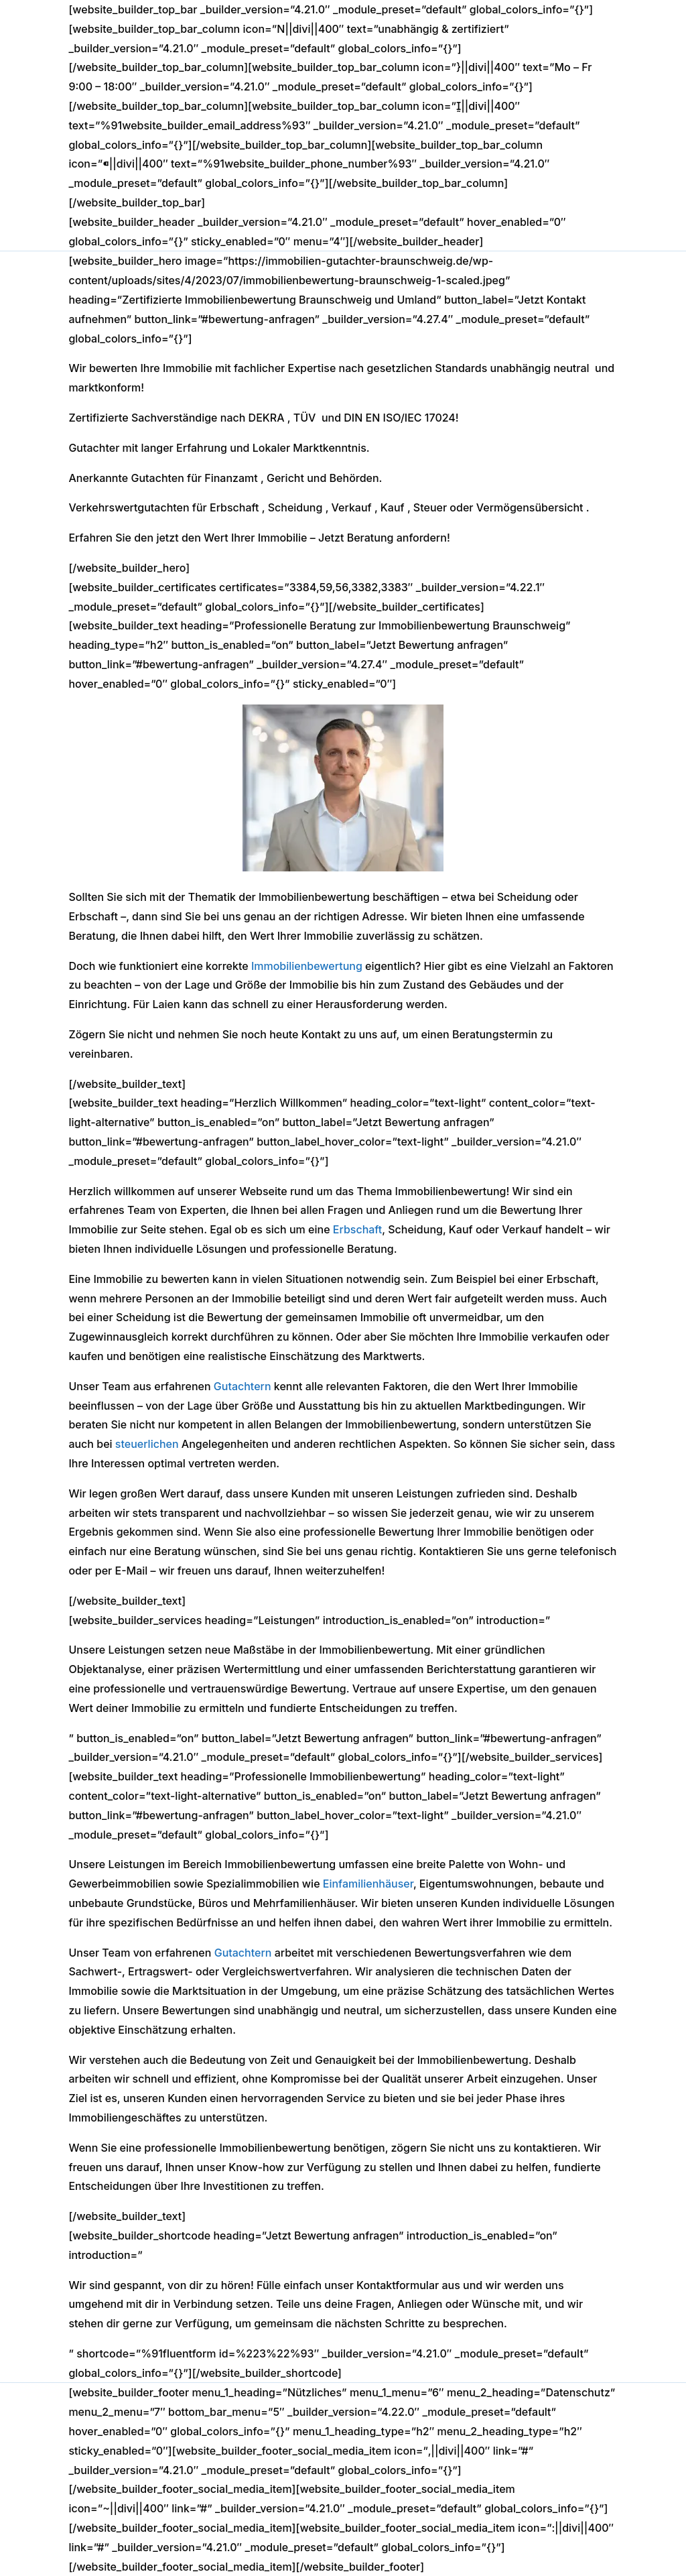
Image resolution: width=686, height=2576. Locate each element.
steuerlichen (147, 1444)
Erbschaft (357, 1229)
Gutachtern (242, 1386)
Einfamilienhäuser (368, 1883)
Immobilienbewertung (306, 966)
